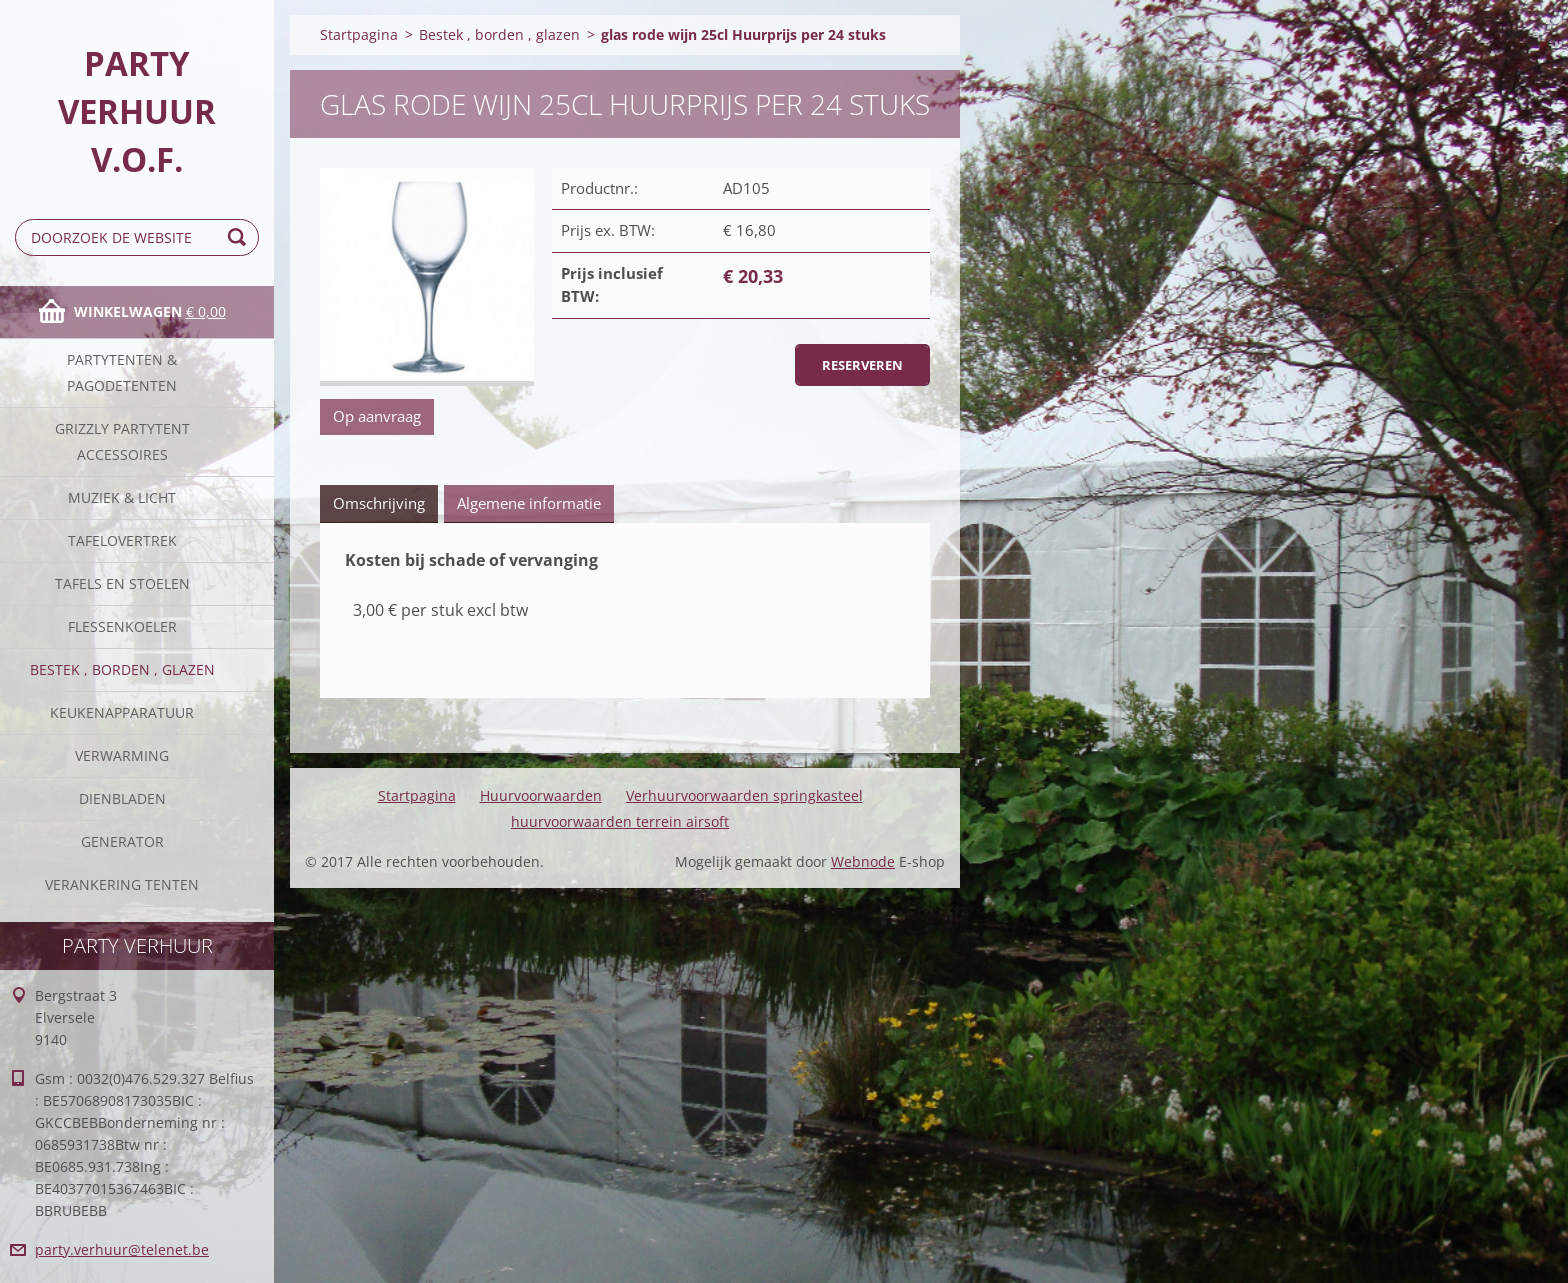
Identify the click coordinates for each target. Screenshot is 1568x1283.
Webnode (863, 861)
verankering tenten (122, 884)
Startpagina (359, 34)
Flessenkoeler (122, 626)
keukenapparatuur (122, 712)
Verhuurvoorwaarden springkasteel (744, 795)
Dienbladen (122, 798)
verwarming (122, 755)
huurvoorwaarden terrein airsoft (620, 821)
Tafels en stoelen (122, 583)
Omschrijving (379, 503)
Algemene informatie (529, 503)
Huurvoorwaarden (541, 795)
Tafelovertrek (122, 540)
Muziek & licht (122, 497)
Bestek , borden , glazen (122, 669)
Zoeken (240, 237)
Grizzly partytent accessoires (122, 441)
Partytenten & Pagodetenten (122, 372)
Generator (122, 841)
